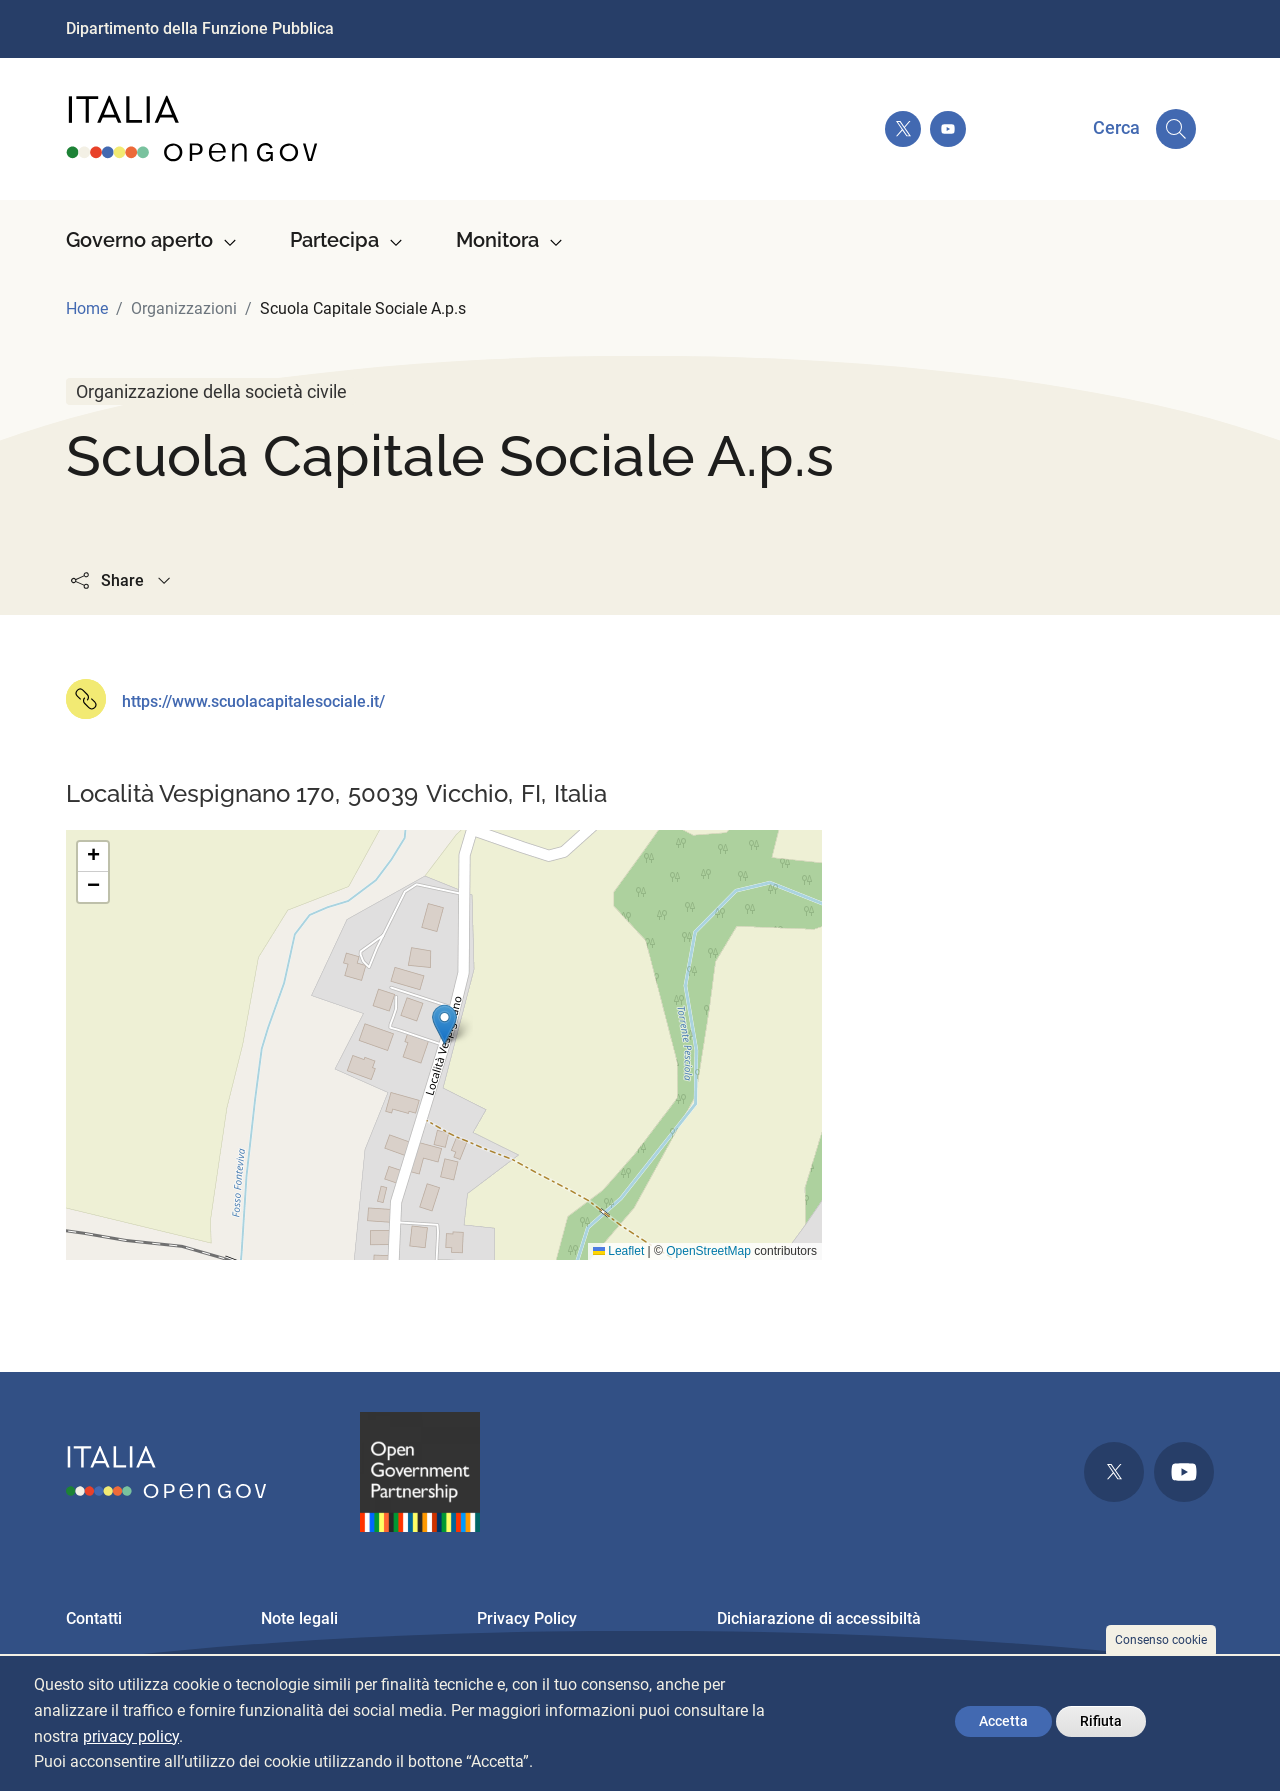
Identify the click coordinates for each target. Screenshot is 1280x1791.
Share (122, 580)
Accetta (1003, 1721)
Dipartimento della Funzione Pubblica (200, 28)
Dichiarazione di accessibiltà (819, 1618)
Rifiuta (1101, 1721)
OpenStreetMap (708, 1251)
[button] (444, 1024)
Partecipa (334, 240)
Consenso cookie (1161, 1640)
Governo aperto (139, 240)
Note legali (299, 1618)
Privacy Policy (527, 1618)
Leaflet (618, 1251)
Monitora (497, 240)
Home (87, 308)
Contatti (94, 1618)
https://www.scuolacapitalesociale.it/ (253, 701)
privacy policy (131, 1736)
